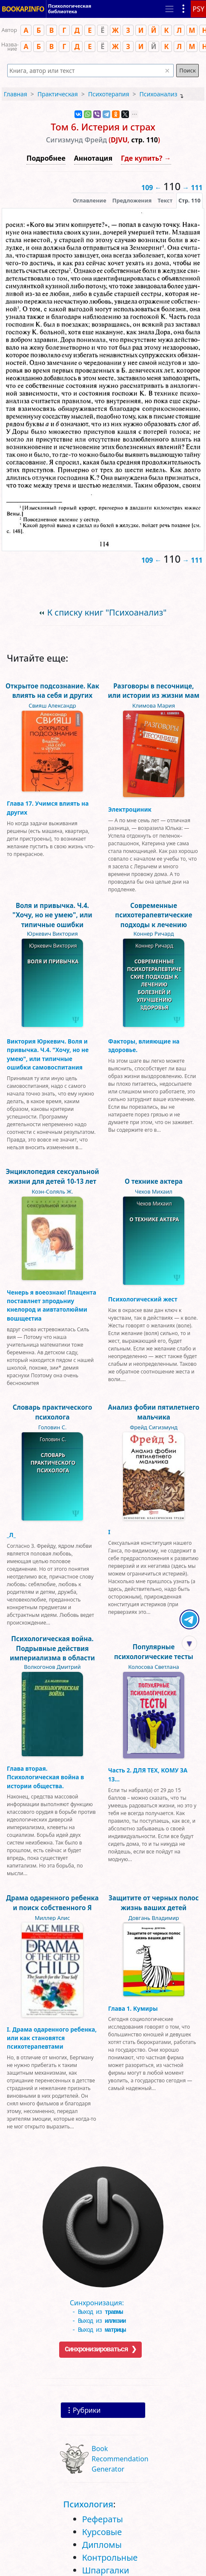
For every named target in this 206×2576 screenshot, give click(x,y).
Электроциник (130, 809)
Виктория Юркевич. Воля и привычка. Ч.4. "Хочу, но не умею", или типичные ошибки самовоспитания (48, 1054)
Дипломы (102, 2544)
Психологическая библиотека (70, 8)
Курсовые (102, 2532)
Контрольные (110, 2557)
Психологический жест (142, 1299)
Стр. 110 (189, 200)
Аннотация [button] (93, 158)
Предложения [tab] (132, 200)
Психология (88, 2504)
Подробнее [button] (45, 158)
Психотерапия (108, 94)
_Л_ (11, 1535)
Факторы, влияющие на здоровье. (144, 1045)
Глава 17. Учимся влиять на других (48, 807)
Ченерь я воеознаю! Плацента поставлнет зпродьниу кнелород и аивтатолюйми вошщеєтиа (51, 1305)
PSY (198, 9)
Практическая (57, 94)
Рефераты (102, 2519)
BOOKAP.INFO (23, 9)
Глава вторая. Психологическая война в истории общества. (45, 1777)
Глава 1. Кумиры (133, 2008)
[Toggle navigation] (169, 9)
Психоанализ (158, 94)
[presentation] (189, 200)
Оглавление (89, 200)
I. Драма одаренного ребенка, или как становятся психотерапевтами (52, 2038)
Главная (15, 94)
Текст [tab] (164, 200)
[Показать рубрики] (183, 8)
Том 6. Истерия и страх (103, 127)
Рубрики (86, 2410)
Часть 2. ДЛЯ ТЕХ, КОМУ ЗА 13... (148, 1774)
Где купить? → (146, 158)
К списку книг (107, 612)
